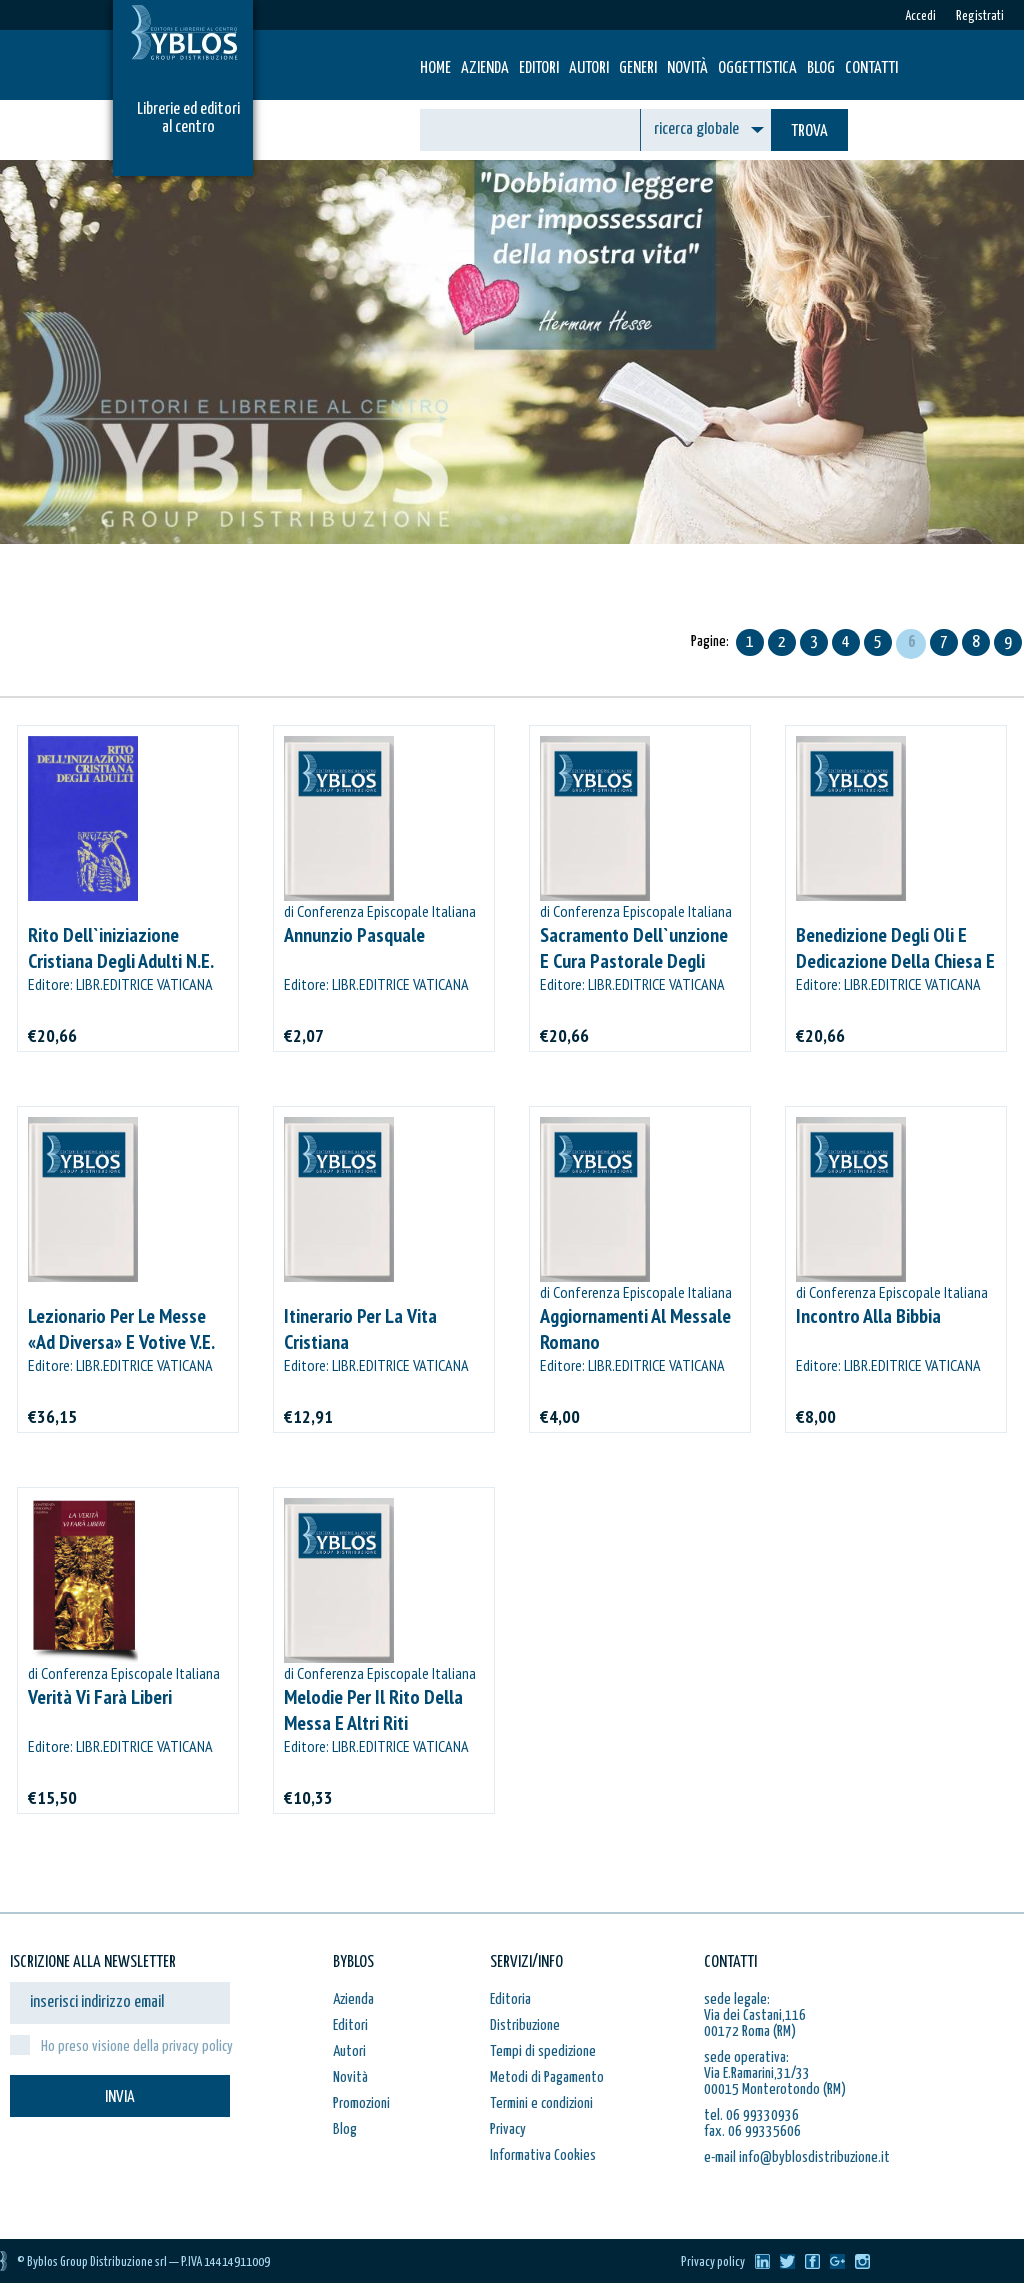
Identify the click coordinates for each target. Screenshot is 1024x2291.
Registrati (980, 16)
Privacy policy (713, 2262)
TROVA (809, 131)
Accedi (920, 16)
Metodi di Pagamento (547, 2077)
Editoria (510, 1999)
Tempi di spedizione (543, 2051)
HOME (435, 68)
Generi (638, 68)
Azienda (485, 68)
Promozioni (361, 2103)
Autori (589, 68)
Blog (821, 68)
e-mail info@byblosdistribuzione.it (797, 2157)
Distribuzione (525, 2025)
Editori (539, 68)
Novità (687, 68)
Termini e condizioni (541, 2103)
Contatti (871, 68)
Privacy (508, 2129)
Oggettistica (757, 68)
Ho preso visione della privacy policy (137, 2046)
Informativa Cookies (543, 2155)
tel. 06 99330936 (751, 2115)
